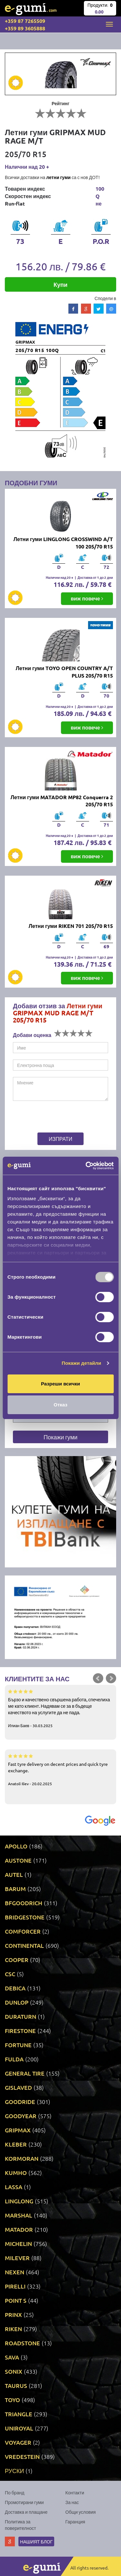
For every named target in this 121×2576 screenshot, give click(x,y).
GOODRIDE (20, 2101)
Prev (98, 1678)
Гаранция (75, 2521)
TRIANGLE (18, 2414)
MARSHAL (18, 2215)
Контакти (75, 2492)
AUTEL (14, 1874)
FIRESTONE (20, 2030)
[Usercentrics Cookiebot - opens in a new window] (86, 1166)
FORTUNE (18, 2044)
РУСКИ (14, 2470)
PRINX (13, 2314)
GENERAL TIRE (25, 2073)
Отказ (60, 1404)
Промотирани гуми (24, 2502)
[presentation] (53, 1117)
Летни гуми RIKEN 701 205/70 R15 (71, 925)
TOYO (12, 2399)
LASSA (13, 2186)
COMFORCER (23, 1931)
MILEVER (17, 2257)
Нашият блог (36, 2541)
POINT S (15, 2300)
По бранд (14, 2492)
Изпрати (60, 1138)
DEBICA (15, 1988)
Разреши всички (60, 1383)
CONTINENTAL (24, 1945)
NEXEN (14, 2272)
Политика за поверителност (20, 2525)
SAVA (12, 2357)
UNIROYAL (19, 2428)
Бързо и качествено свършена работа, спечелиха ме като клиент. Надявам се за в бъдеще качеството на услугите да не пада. (60, 1708)
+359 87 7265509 (25, 20)
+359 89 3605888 (25, 28)
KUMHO (16, 2172)
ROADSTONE (22, 2343)
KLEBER (16, 2144)
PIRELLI (15, 2286)
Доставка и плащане (26, 2512)
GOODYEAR (20, 2115)
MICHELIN (18, 2243)
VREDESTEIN (22, 2456)
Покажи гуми (60, 1437)
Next (111, 1678)
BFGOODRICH (23, 1903)
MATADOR (19, 2229)
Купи (60, 284)
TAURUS (16, 2385)
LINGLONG (19, 2201)
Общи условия (81, 2512)
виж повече (87, 598)
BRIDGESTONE (25, 1917)
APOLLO (16, 1846)
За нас (72, 2502)
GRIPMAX (18, 2130)
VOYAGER (18, 2442)
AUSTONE (18, 1860)
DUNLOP (16, 2002)
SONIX (13, 2371)
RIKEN (13, 2328)
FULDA (14, 2059)
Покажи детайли (81, 1363)
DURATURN (20, 2016)
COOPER (16, 1959)
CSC (10, 1973)
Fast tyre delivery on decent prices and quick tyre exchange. (60, 1769)
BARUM (15, 1888)
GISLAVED (18, 2087)
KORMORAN (21, 2158)
